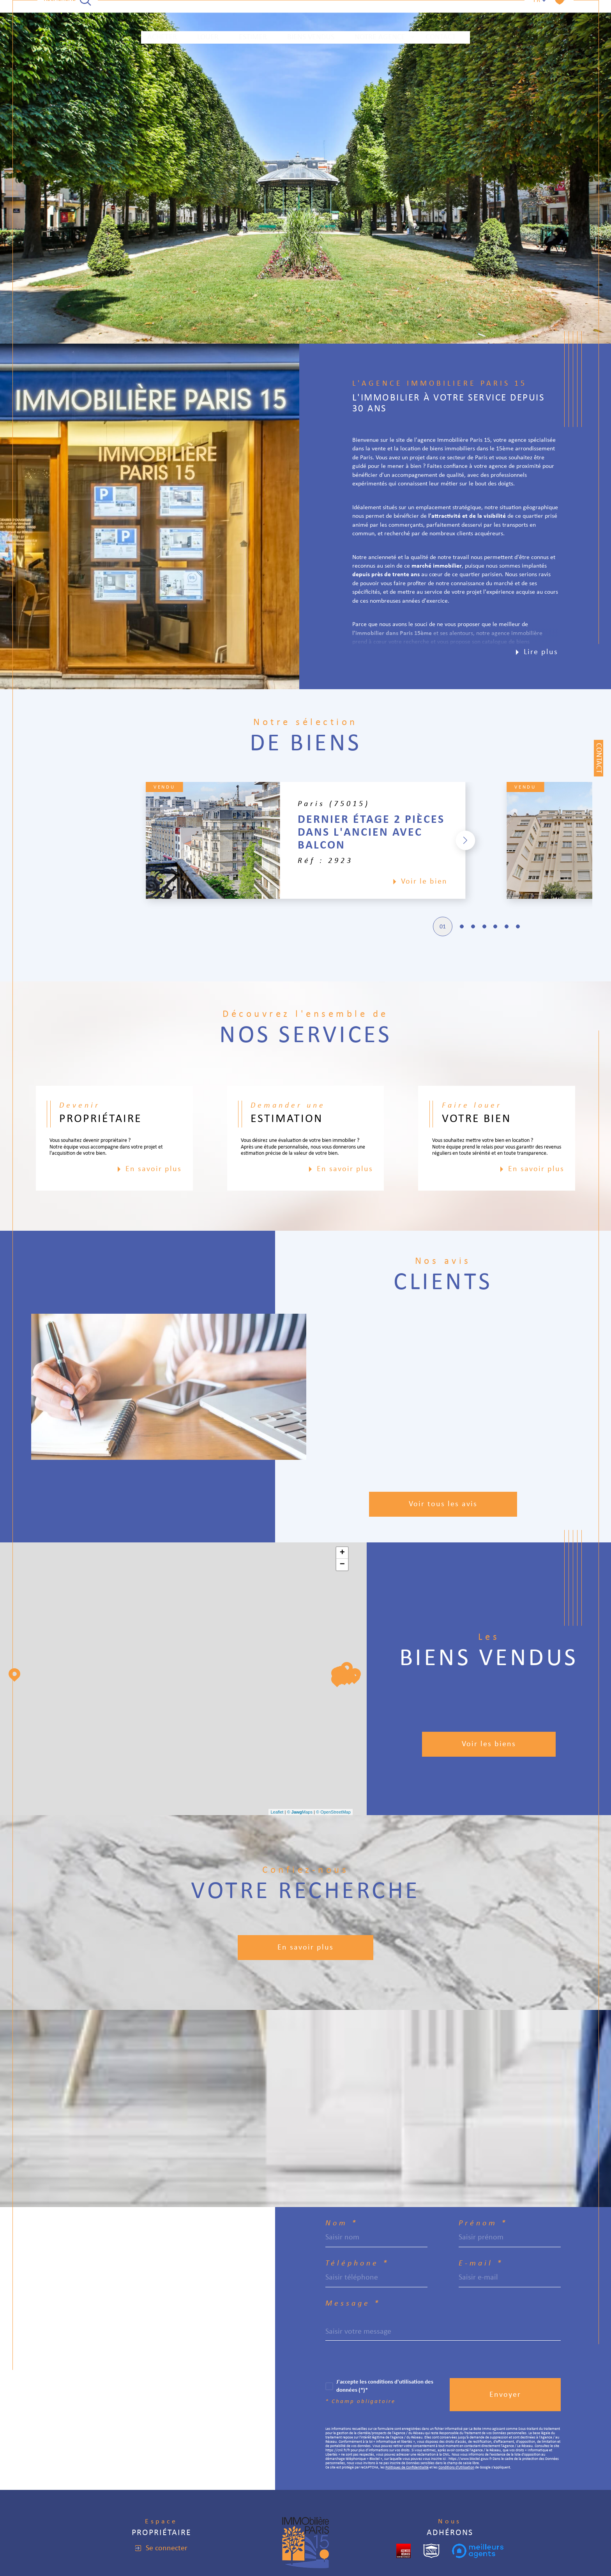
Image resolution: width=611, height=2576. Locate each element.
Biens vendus (310, 12)
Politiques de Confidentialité (407, 2467)
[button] (506, 840)
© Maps (300, 1812)
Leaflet (276, 1812)
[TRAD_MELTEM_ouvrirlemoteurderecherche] (68, 12)
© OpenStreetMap (333, 1812)
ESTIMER (253, 12)
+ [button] (342, 1553)
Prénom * (483, 2223)
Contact (441, 12)
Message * (353, 2304)
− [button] (342, 1564)
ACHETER (162, 12)
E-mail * (481, 2263)
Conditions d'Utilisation (456, 2467)
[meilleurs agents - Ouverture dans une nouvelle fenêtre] (477, 2551)
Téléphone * (357, 2263)
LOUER (208, 12)
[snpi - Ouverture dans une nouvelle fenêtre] (431, 2551)
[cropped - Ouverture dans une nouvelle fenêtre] (403, 2551)
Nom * (341, 2223)
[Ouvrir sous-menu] (412, 12)
